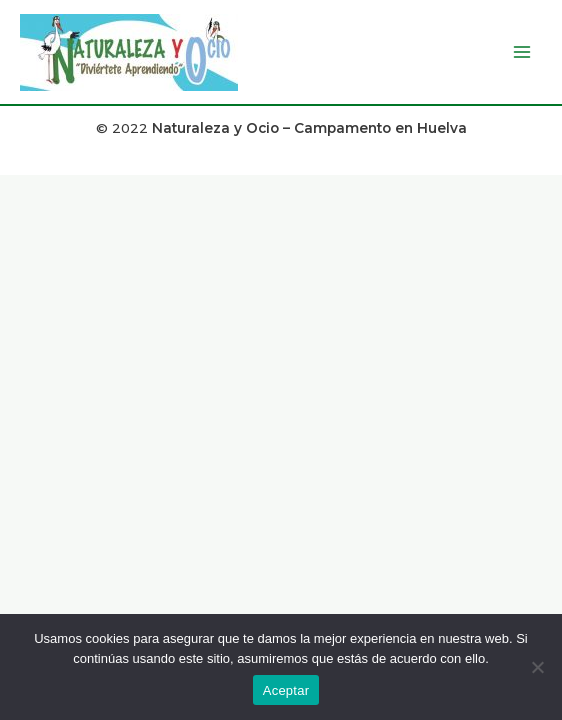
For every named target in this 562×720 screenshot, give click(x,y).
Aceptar (286, 690)
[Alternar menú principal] (522, 52)
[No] (537, 667)
